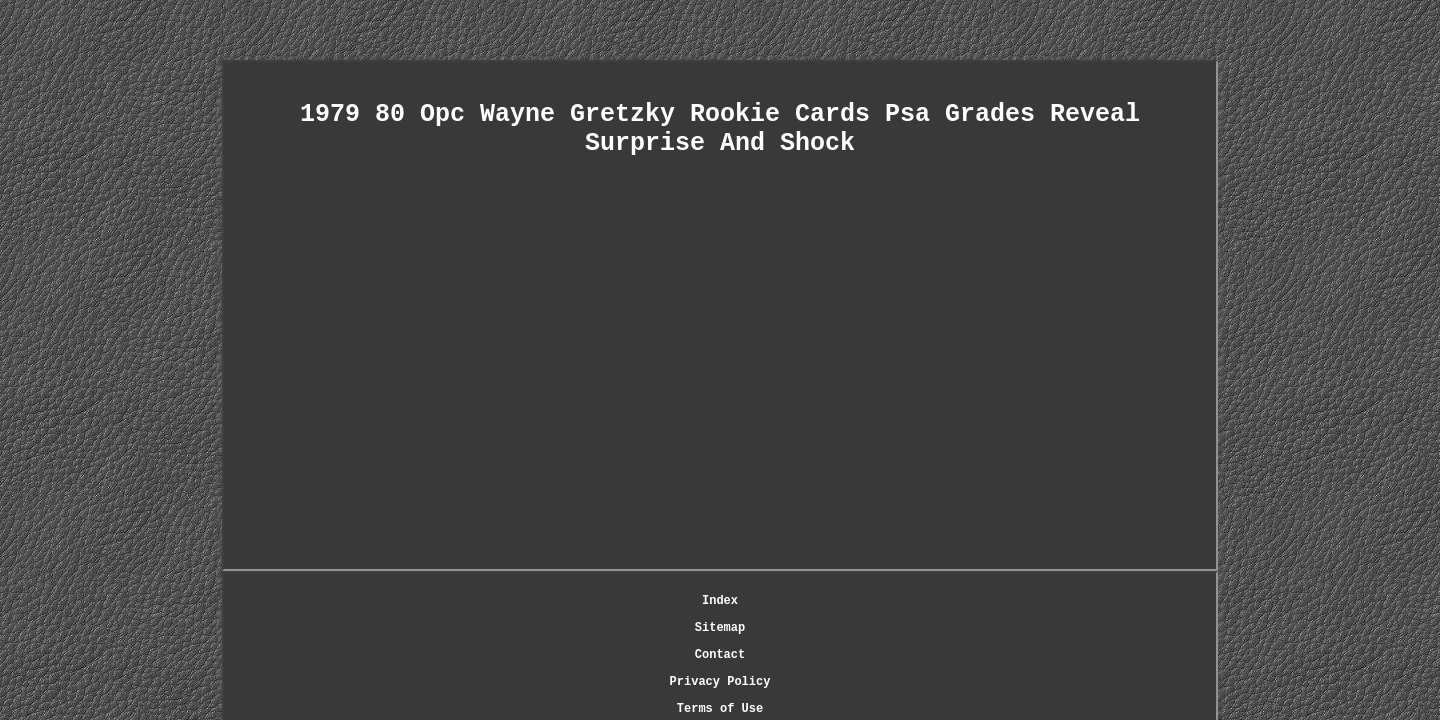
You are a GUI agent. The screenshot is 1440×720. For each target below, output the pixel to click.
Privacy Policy (753, 603)
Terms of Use (864, 603)
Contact (661, 603)
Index (533, 603)
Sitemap (593, 603)
